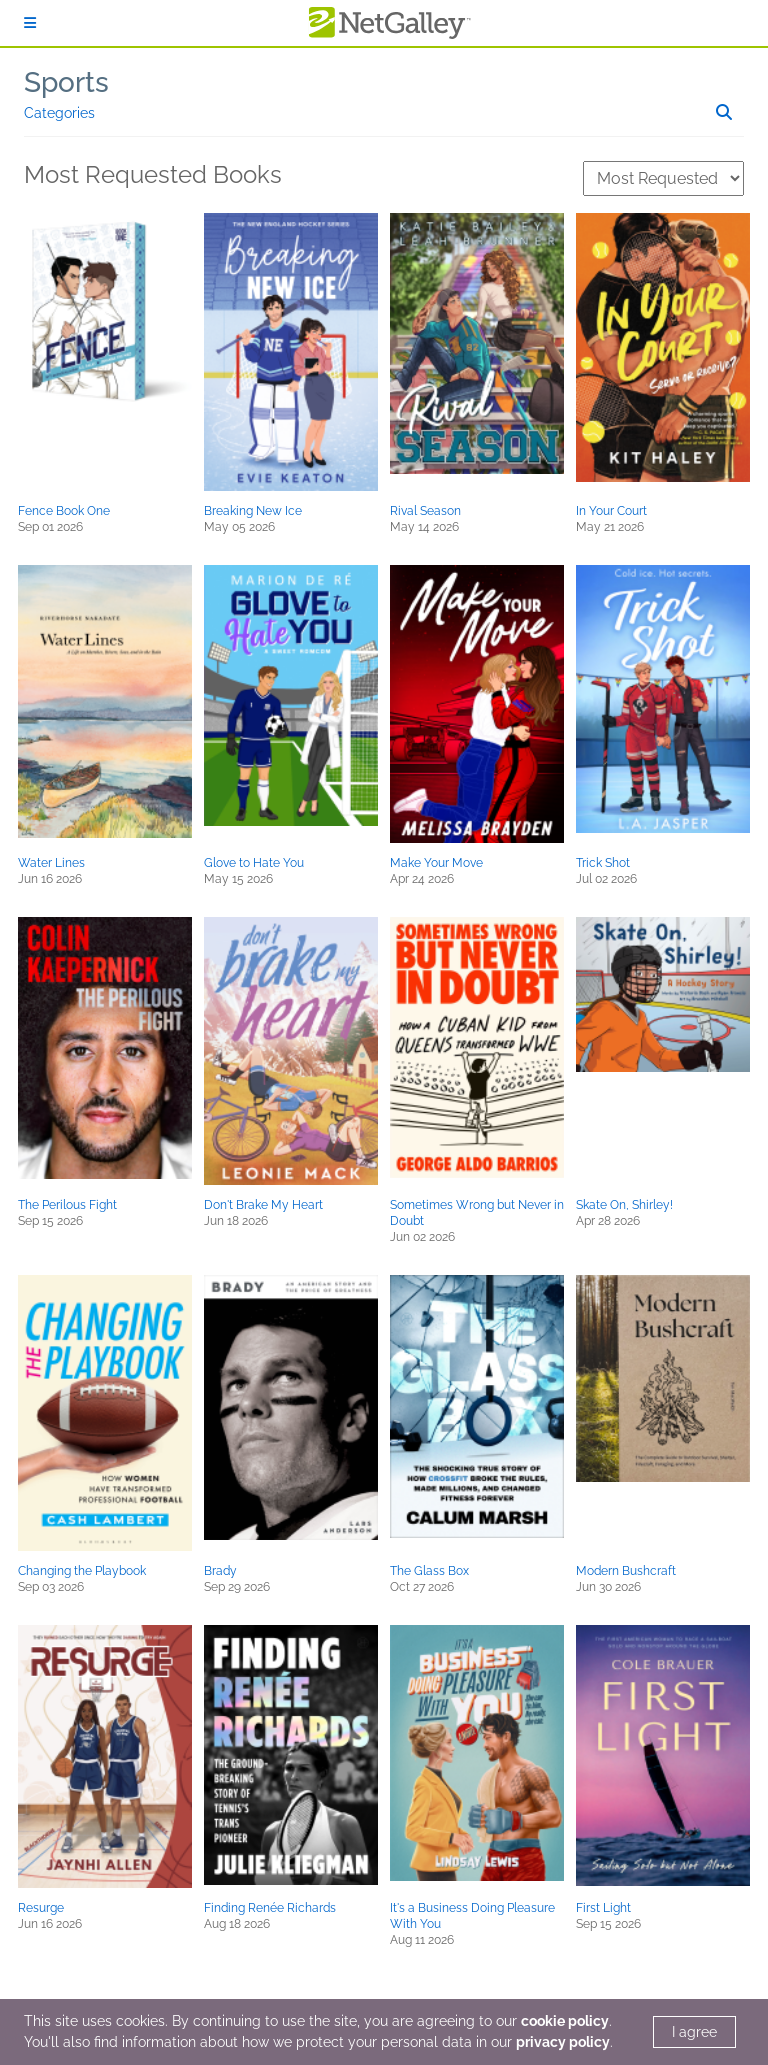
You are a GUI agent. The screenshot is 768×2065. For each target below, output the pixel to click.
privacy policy (563, 2042)
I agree (694, 2032)
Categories (59, 113)
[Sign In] (30, 23)
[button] (105, 312)
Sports (66, 82)
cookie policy (565, 2021)
